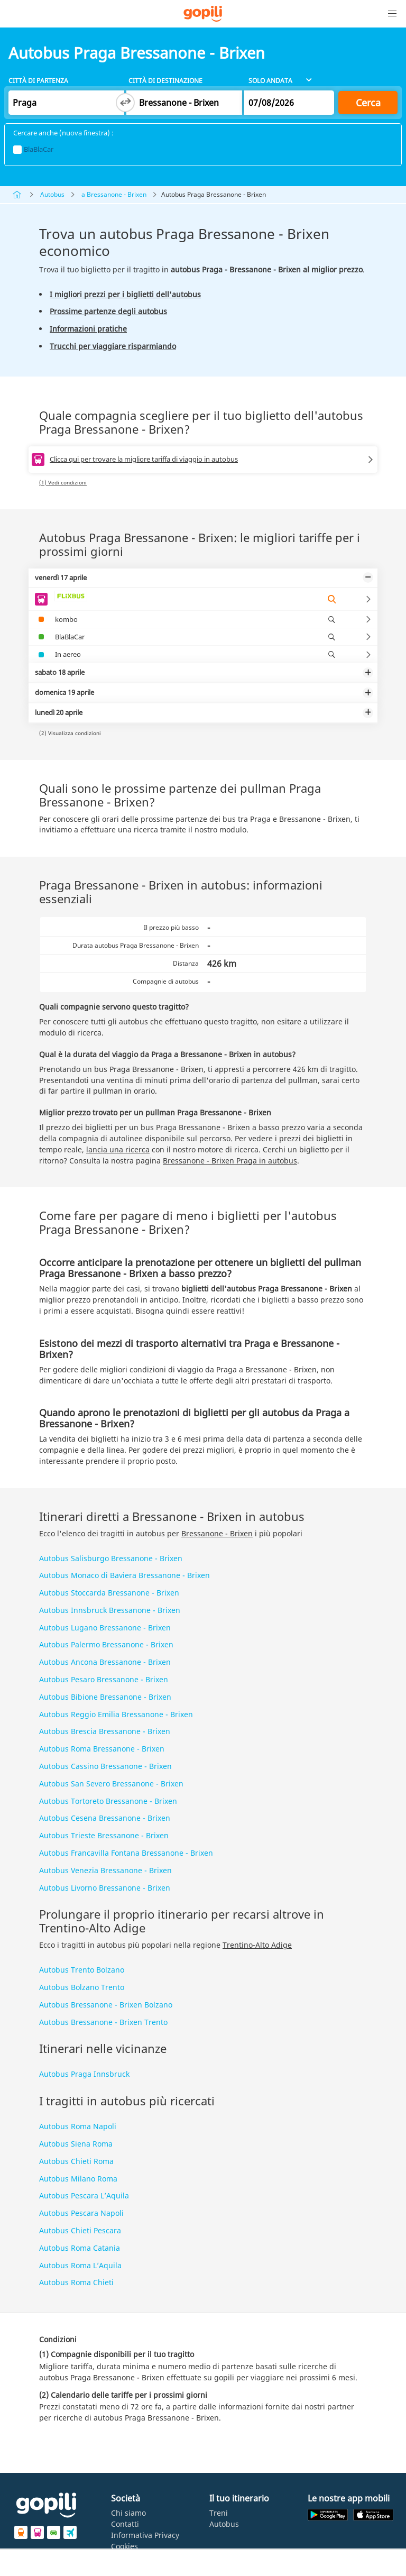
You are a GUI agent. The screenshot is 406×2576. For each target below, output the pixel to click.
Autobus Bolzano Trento (81, 1987)
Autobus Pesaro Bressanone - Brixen (103, 1679)
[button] (392, 13)
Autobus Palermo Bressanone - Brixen (106, 1644)
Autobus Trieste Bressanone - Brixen (104, 1835)
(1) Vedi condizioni (63, 482)
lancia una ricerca (118, 1149)
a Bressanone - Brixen (113, 194)
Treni (218, 2513)
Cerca (368, 102)
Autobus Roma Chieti (76, 2282)
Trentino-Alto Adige (257, 1945)
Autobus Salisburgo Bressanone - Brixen (110, 1558)
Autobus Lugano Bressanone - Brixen (105, 1627)
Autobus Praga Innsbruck (84, 2074)
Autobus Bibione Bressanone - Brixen (105, 1697)
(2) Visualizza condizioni (70, 733)
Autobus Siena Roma (76, 2144)
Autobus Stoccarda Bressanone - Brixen (109, 1593)
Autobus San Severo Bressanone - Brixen (111, 1784)
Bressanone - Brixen (217, 1533)
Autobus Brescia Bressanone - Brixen (104, 1731)
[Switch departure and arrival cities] (125, 102)
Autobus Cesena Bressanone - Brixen (104, 1818)
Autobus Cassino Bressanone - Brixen (105, 1766)
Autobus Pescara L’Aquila (84, 2195)
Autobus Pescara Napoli (81, 2213)
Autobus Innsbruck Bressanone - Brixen (109, 1610)
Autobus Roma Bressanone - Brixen (101, 1749)
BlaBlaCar (33, 149)
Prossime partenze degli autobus (108, 311)
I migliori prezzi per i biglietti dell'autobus (125, 294)
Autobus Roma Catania (79, 2248)
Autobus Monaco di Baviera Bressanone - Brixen (124, 1575)
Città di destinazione (165, 80)
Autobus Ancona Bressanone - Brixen (105, 1662)
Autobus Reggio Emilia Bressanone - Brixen (116, 1714)
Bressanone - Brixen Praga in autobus (230, 1161)
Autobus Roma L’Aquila (80, 2265)
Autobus (52, 194)
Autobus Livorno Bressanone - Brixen (104, 1888)
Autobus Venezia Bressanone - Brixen (105, 1870)
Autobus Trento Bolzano (81, 1970)
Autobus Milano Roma (78, 2179)
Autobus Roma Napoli (77, 2126)
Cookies (124, 2546)
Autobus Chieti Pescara (80, 2230)
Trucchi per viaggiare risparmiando (113, 346)
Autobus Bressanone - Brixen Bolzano (105, 2005)
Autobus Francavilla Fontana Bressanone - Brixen (126, 1853)
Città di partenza (38, 80)
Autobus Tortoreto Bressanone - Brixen (108, 1801)
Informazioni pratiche (88, 329)
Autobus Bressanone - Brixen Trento (103, 2022)
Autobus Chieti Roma (76, 2161)
